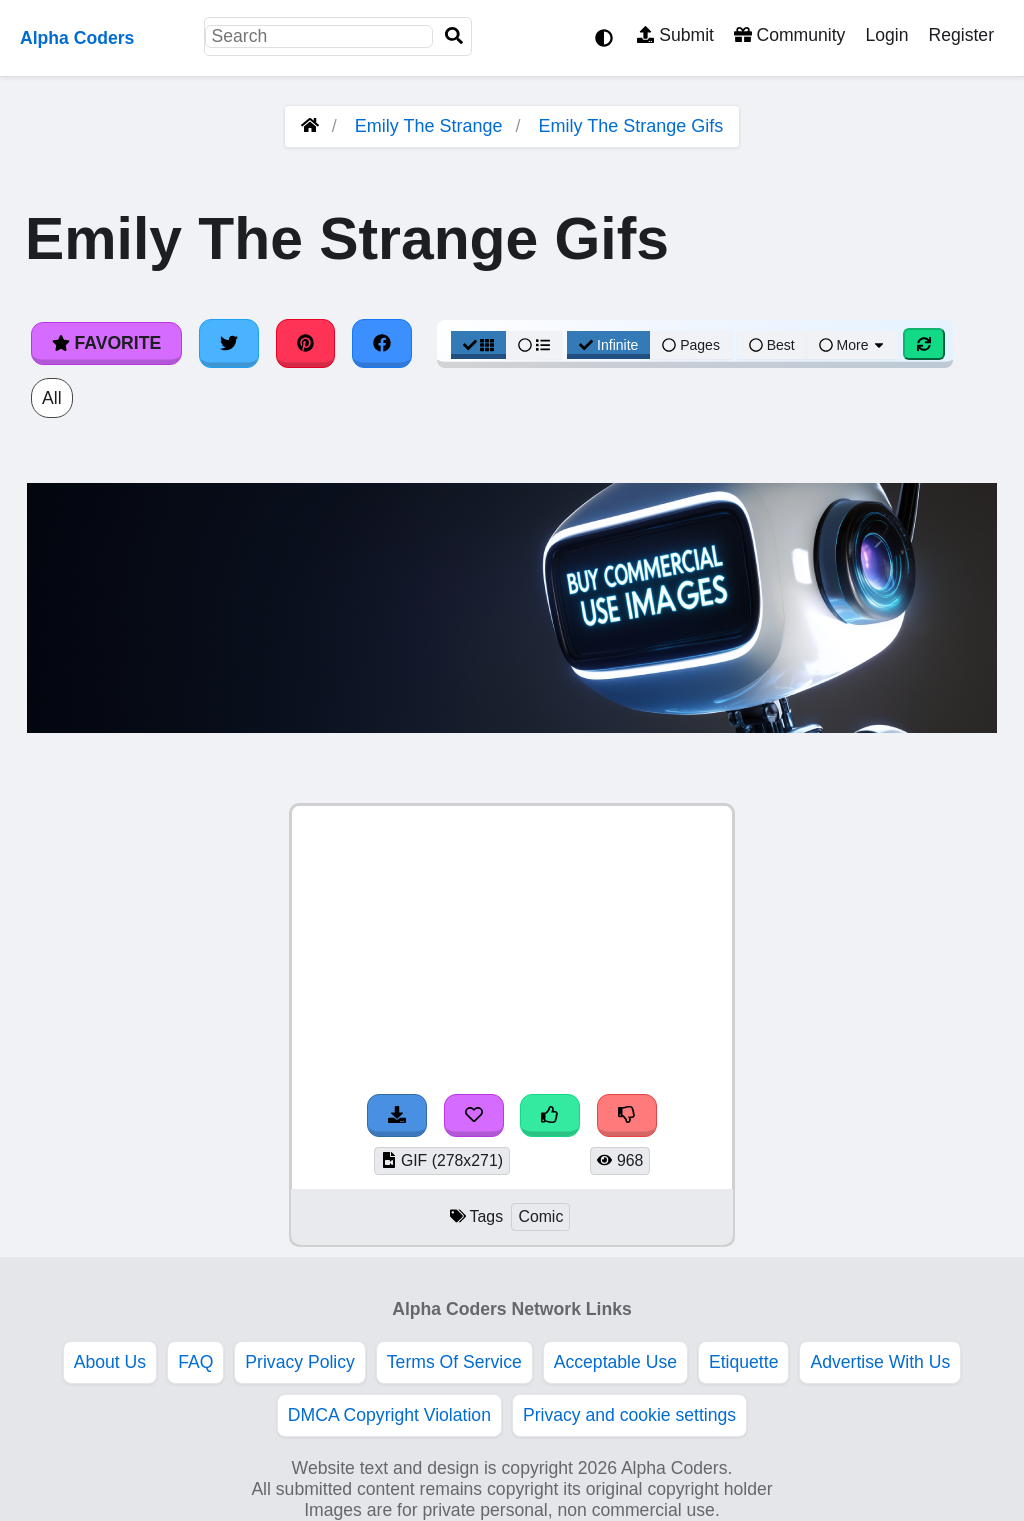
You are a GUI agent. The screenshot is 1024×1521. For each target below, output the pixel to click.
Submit (675, 35)
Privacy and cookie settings (629, 1415)
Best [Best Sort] (772, 345)
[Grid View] (479, 345)
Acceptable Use (615, 1362)
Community (789, 35)
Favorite (106, 343)
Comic (540, 1216)
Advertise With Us (880, 1362)
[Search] (454, 36)
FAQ (195, 1362)
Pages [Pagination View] (691, 345)
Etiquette (743, 1362)
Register (961, 35)
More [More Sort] (853, 345)
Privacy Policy (300, 1362)
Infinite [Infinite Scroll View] (608, 345)
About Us (110, 1362)
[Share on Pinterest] (306, 343)
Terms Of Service (454, 1362)
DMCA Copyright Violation (389, 1415)
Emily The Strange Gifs (631, 126)
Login (886, 35)
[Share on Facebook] (382, 343)
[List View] (534, 345)
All (52, 398)
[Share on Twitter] (229, 343)
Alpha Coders (77, 38)
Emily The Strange (429, 126)
